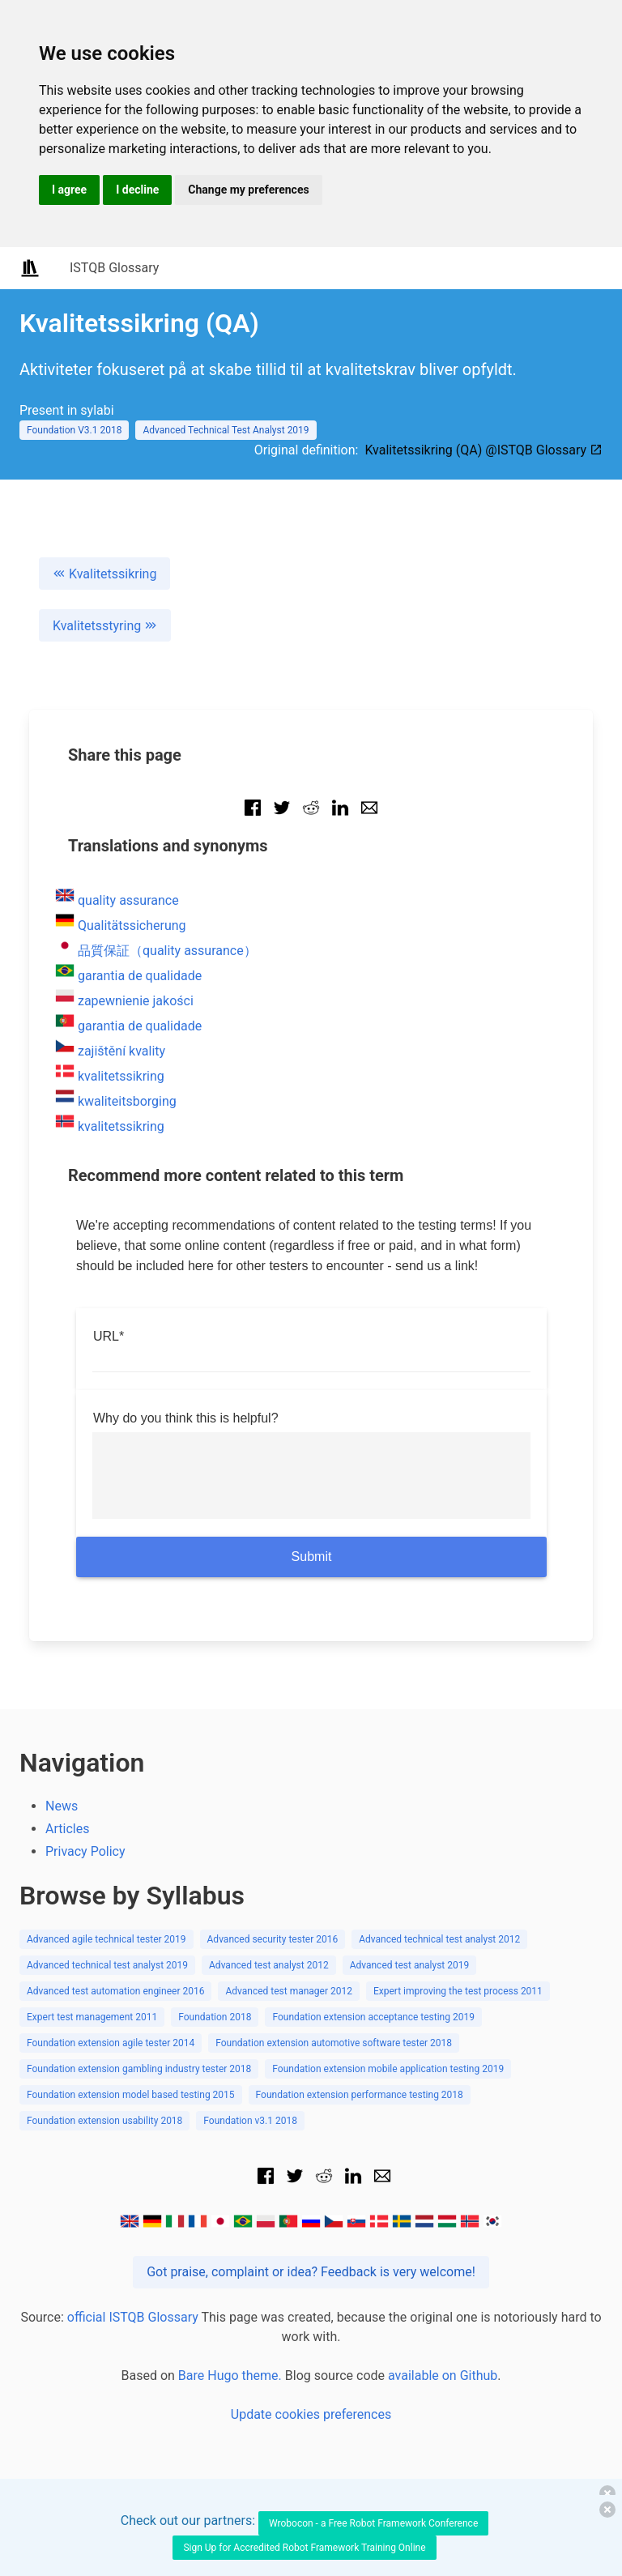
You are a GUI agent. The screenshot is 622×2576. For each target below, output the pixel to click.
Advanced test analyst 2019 (410, 1965)
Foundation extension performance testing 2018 (359, 2094)
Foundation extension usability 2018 (104, 2120)
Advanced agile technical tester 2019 (106, 1939)
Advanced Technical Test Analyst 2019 (226, 430)
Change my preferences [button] (248, 189)
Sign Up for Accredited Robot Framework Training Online (304, 2547)
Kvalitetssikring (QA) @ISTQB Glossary (483, 450)
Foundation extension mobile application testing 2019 (388, 2069)
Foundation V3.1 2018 (74, 430)
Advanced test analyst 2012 (269, 1965)
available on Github (442, 2375)
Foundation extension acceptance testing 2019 (373, 2017)
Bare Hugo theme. (230, 2375)
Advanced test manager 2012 (288, 1991)
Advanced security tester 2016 (273, 1939)
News (61, 1806)
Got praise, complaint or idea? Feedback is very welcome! (311, 2272)
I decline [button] (137, 189)
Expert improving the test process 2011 (458, 1991)
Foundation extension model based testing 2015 (131, 2094)
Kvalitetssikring (104, 574)
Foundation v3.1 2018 (250, 2120)
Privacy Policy (85, 1851)
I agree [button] (69, 189)
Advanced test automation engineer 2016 (115, 1991)
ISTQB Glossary (114, 267)
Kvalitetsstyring (105, 625)
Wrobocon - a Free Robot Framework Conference (373, 2523)
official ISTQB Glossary (132, 2317)
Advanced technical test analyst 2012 (439, 1939)
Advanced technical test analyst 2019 (107, 1965)
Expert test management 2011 (92, 2017)
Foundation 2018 (214, 2017)
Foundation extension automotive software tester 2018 (333, 2043)
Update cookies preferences (311, 2414)
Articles (67, 1828)
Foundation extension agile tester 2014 (110, 2043)
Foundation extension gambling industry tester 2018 (139, 2069)
